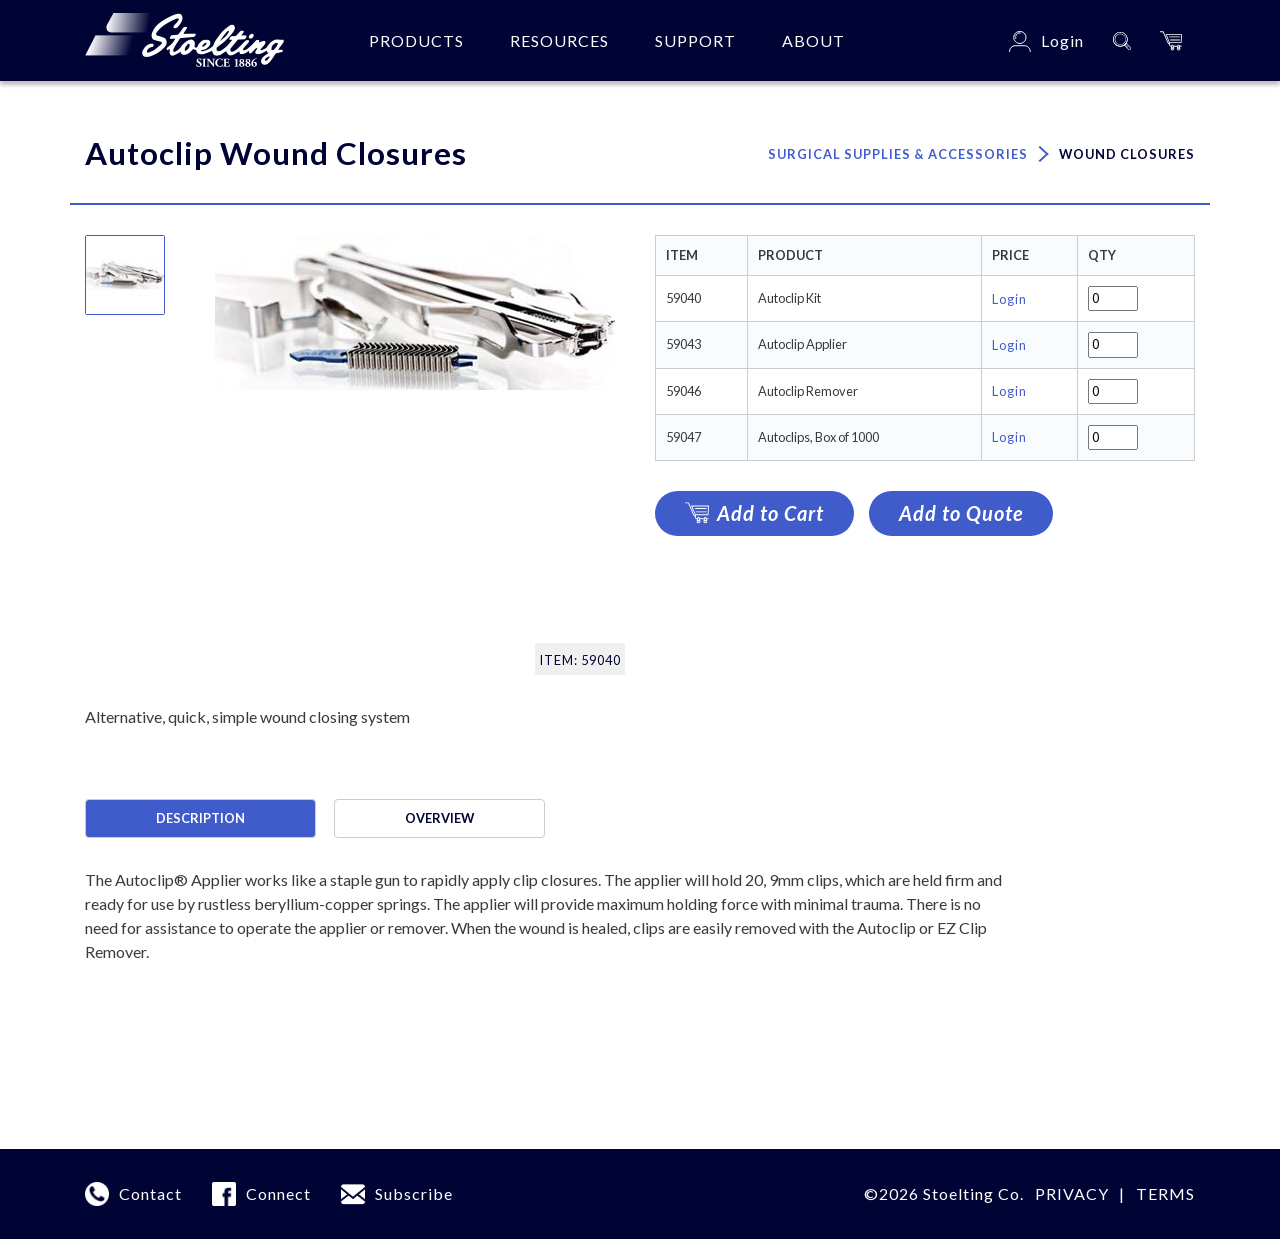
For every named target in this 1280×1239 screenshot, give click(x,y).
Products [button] (416, 40)
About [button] (813, 40)
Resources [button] (559, 40)
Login (1009, 299)
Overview (439, 818)
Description (200, 818)
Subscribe (414, 1193)
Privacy (1072, 1193)
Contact (150, 1193)
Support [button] (695, 40)
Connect (278, 1193)
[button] (1171, 40)
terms (1165, 1193)
